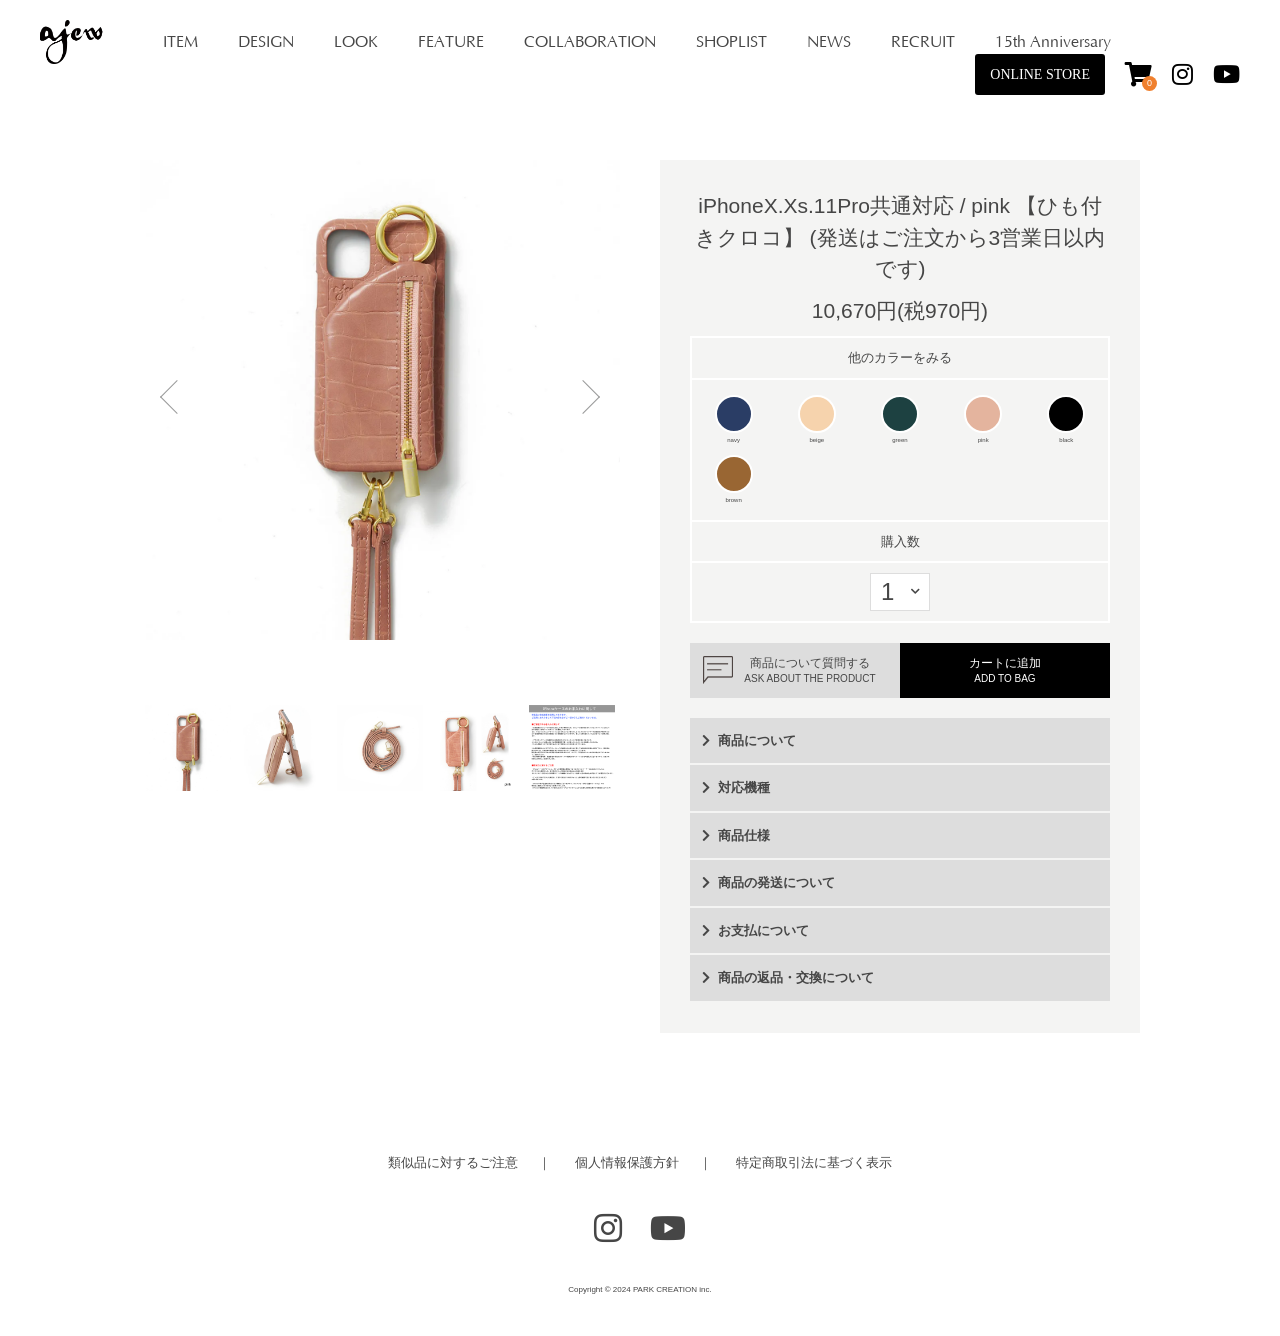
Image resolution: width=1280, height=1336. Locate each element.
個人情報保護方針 (627, 1162)
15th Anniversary (1053, 42)
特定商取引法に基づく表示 (814, 1162)
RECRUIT (923, 42)
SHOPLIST (731, 42)
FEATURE (451, 42)
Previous (175, 400)
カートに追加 (1005, 670)
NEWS (829, 42)
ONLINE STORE (1040, 74)
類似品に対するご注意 (453, 1162)
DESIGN (266, 42)
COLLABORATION (590, 42)
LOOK (356, 42)
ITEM (180, 42)
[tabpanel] (380, 400)
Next (585, 400)
